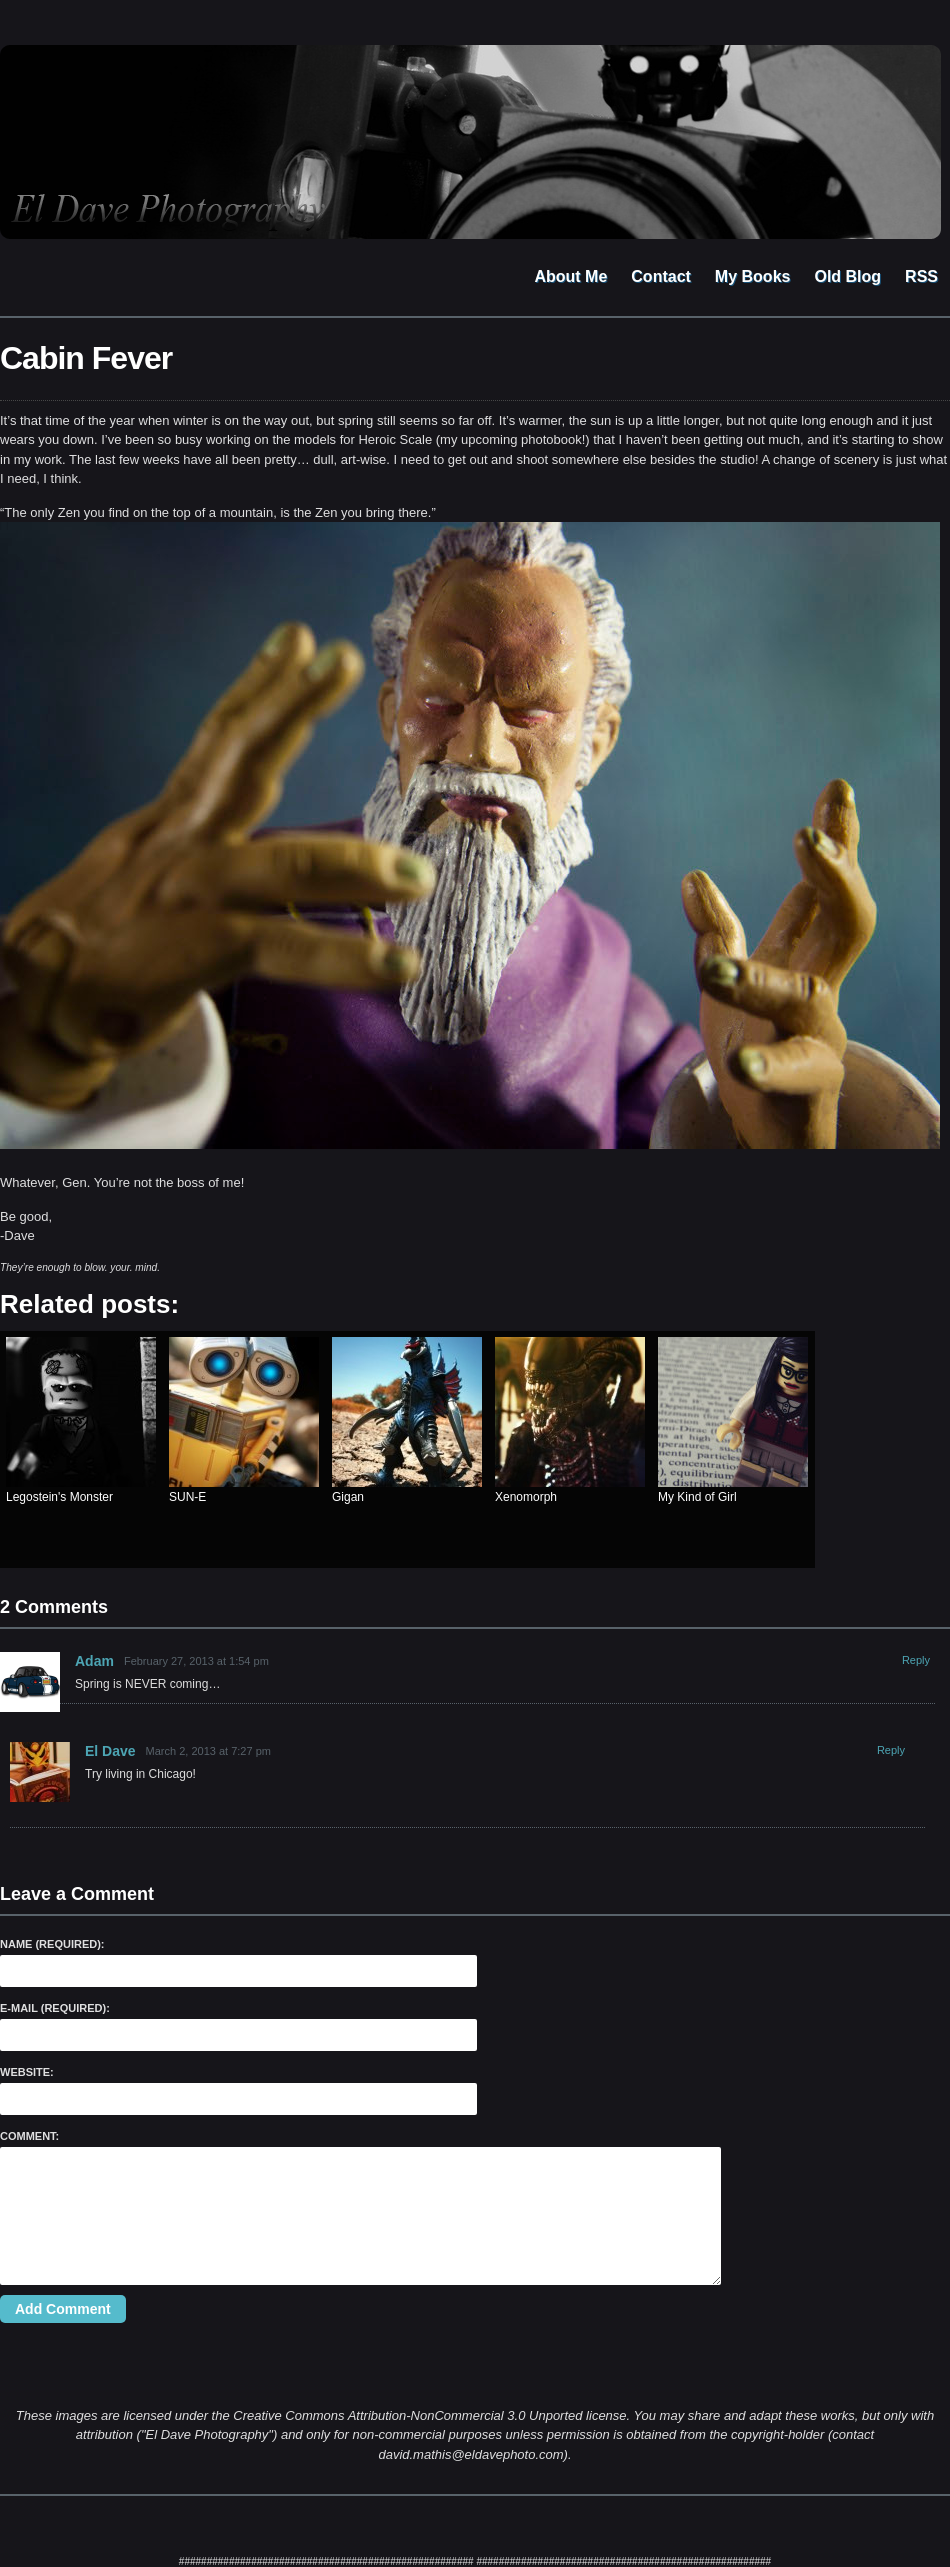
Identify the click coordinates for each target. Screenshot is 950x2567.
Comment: (29, 2136)
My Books (753, 276)
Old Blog (847, 276)
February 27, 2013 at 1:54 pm (196, 1661)
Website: (27, 2072)
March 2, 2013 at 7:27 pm (208, 1751)
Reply (916, 1660)
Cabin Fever (86, 358)
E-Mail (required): (55, 2008)
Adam (94, 1661)
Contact (661, 276)
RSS (921, 276)
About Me (570, 276)
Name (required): (52, 1944)
